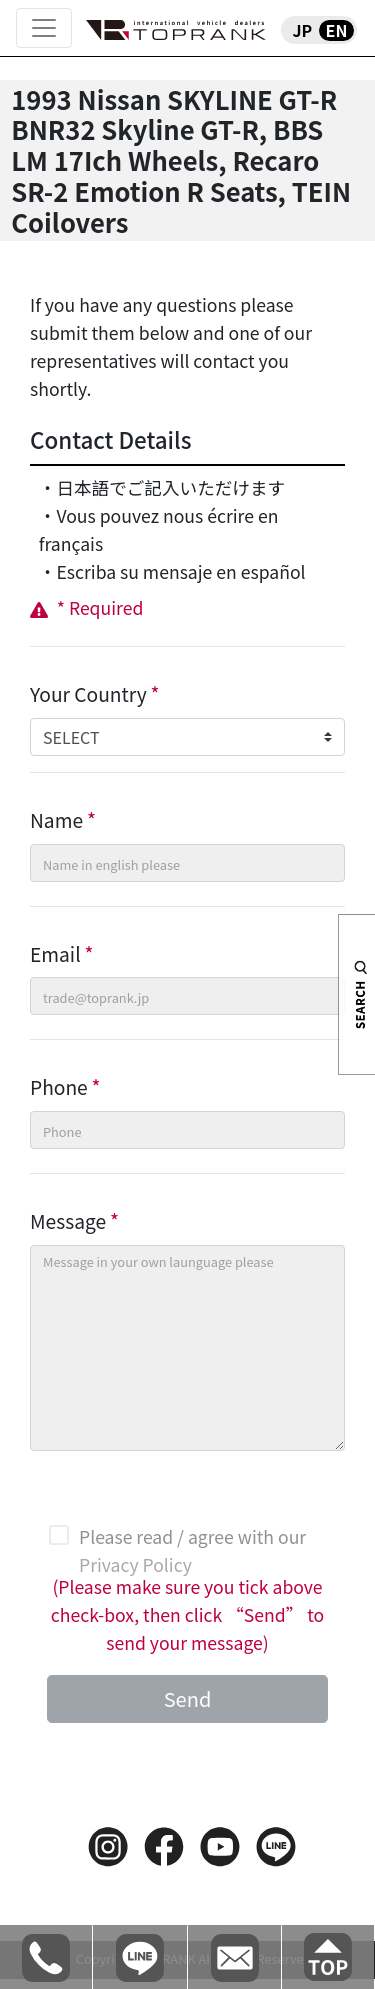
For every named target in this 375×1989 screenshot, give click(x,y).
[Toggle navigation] (44, 28)
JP (302, 30)
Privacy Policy (135, 1564)
